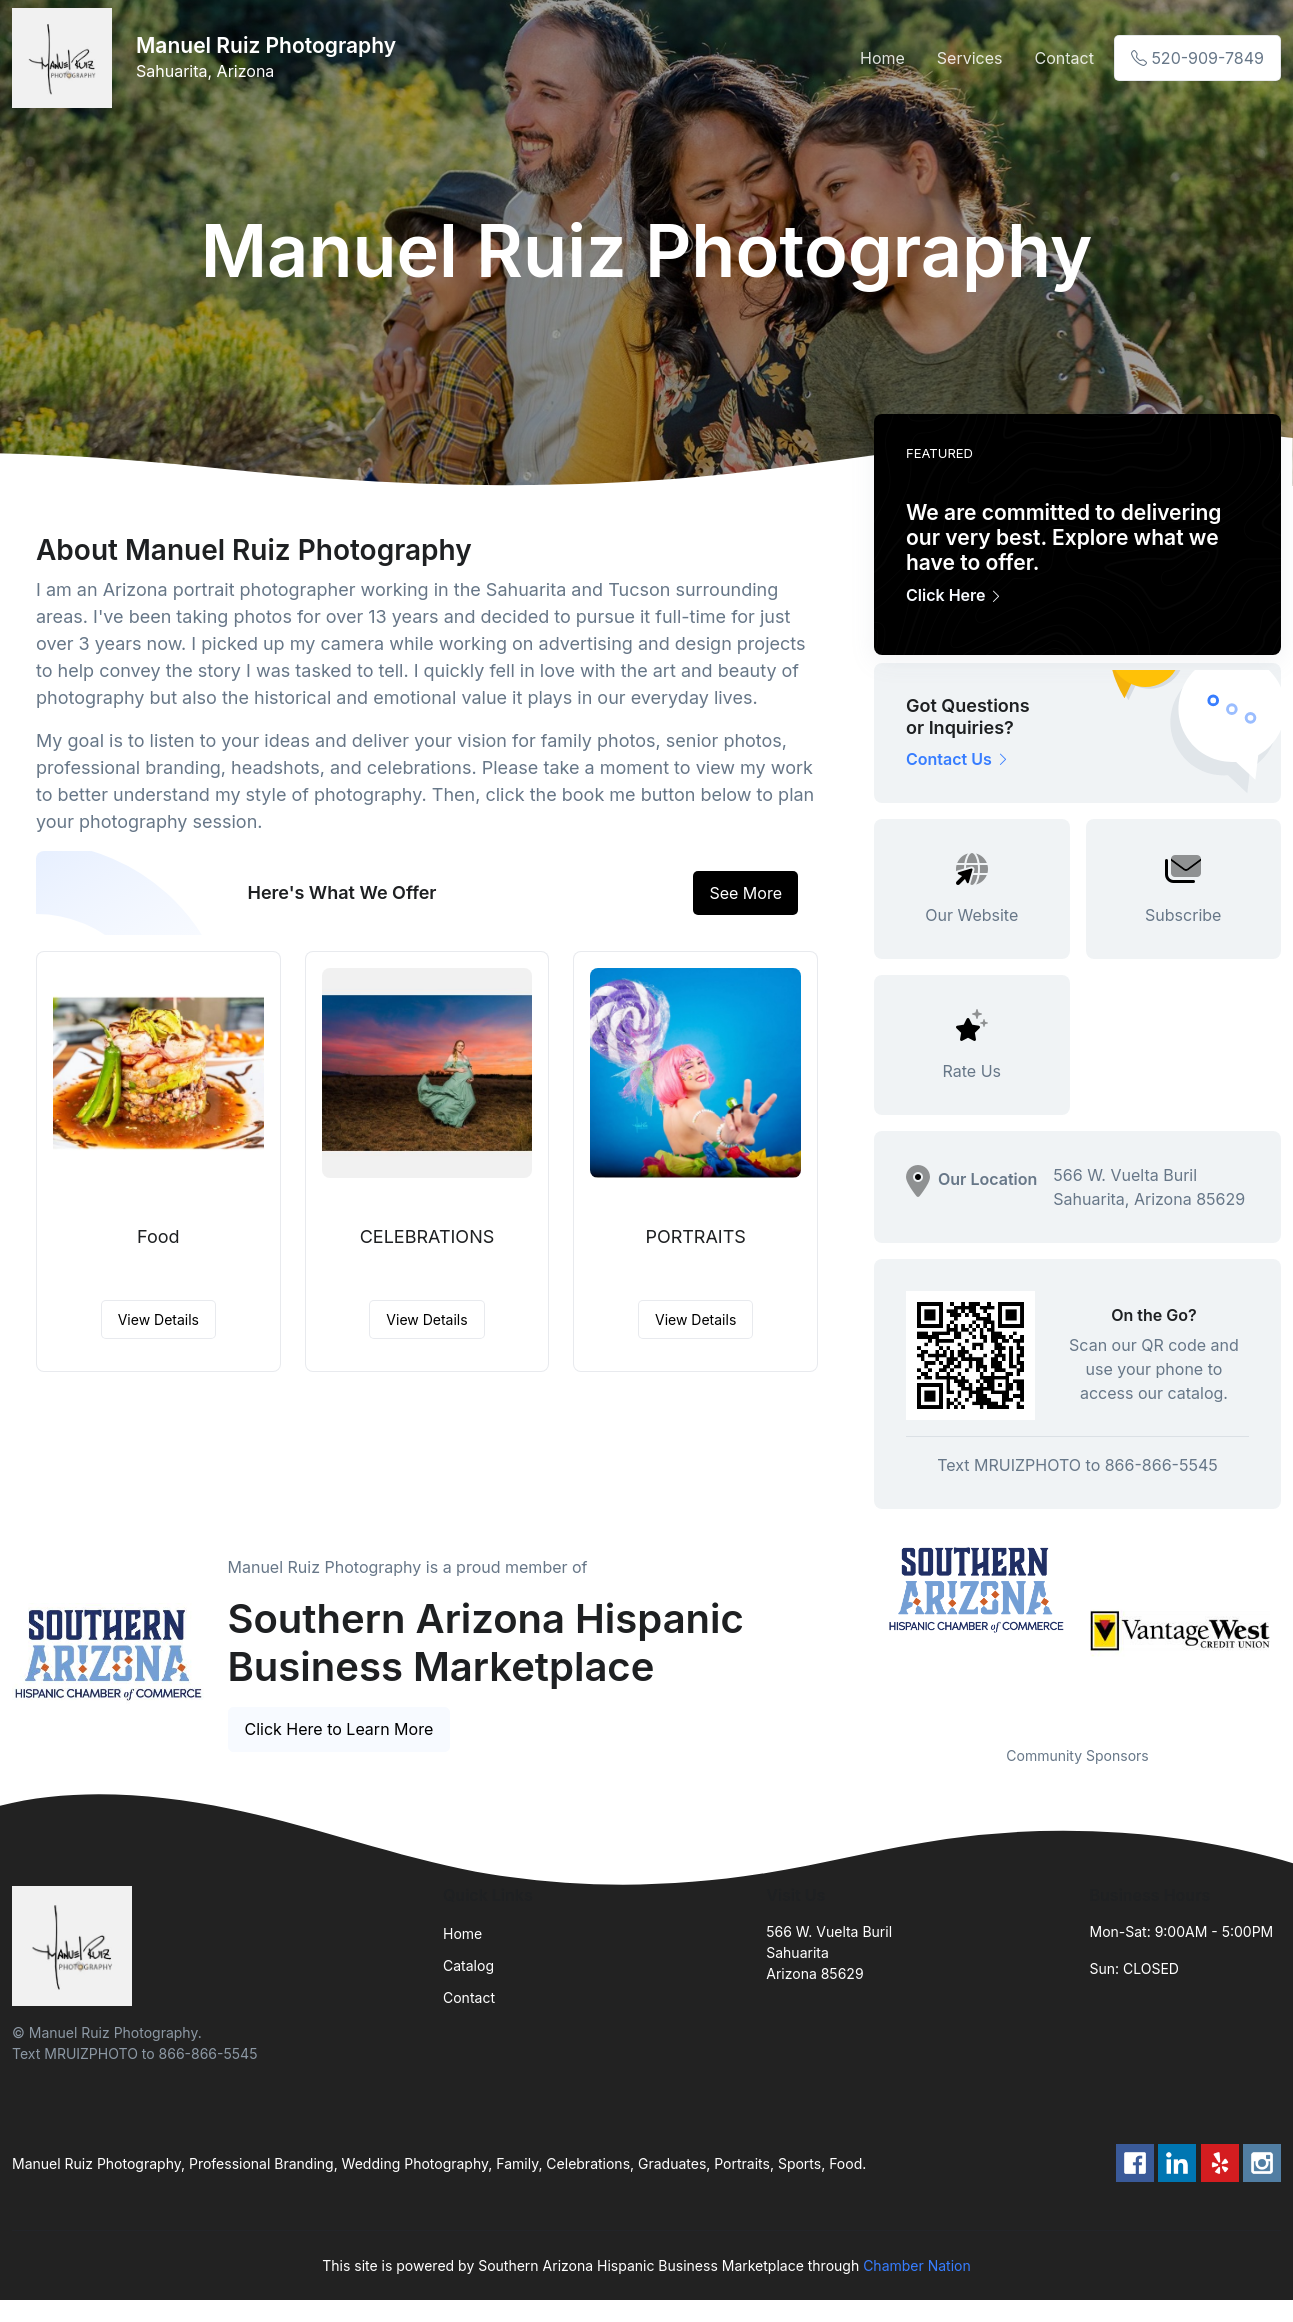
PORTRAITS (695, 1236)
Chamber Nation (917, 2265)
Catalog (468, 1965)
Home (882, 58)
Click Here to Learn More (339, 1729)
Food (158, 1236)
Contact (1063, 58)
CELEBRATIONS (427, 1236)
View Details (158, 1319)
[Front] (66, 58)
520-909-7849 (1197, 58)
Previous (859, 1631)
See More (745, 893)
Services (970, 58)
